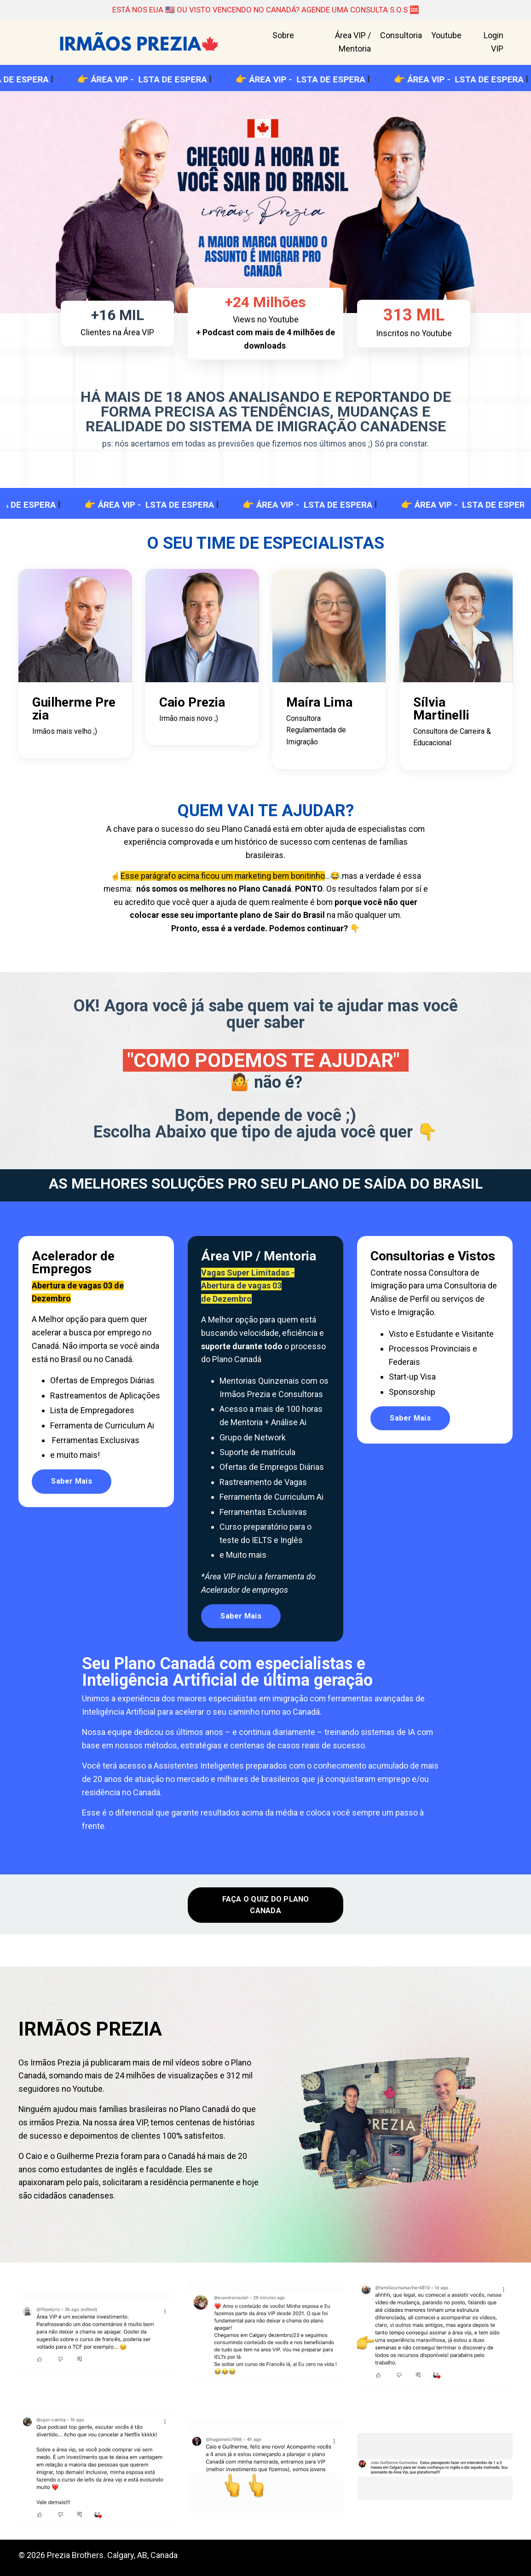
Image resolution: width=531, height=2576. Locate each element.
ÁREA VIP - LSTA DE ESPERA (167, 79)
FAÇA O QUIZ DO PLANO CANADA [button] (265, 1908)
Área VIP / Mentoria (353, 42)
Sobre (283, 36)
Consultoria (401, 36)
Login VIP (493, 42)
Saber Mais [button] (72, 1496)
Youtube (446, 36)
